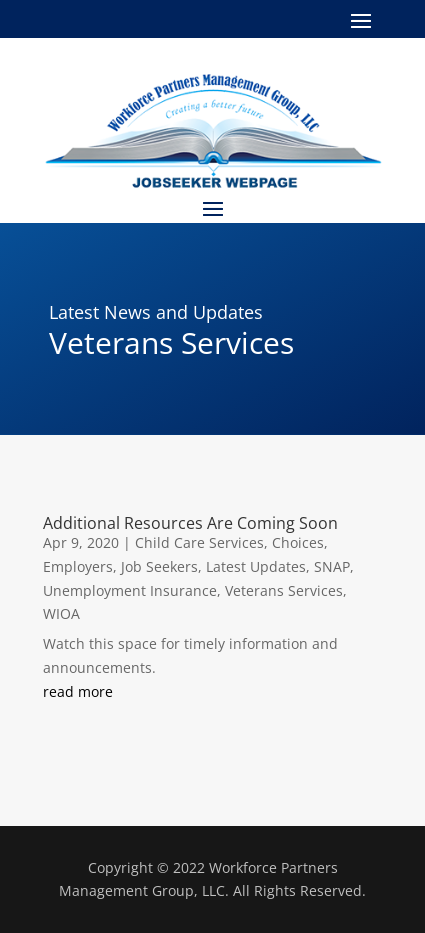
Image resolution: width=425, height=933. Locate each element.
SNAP (332, 566)
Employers (78, 566)
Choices (298, 542)
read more (78, 691)
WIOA (61, 613)
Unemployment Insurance (130, 590)
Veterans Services (284, 590)
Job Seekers (159, 566)
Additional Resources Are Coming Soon (190, 523)
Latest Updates (256, 566)
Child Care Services (199, 542)
